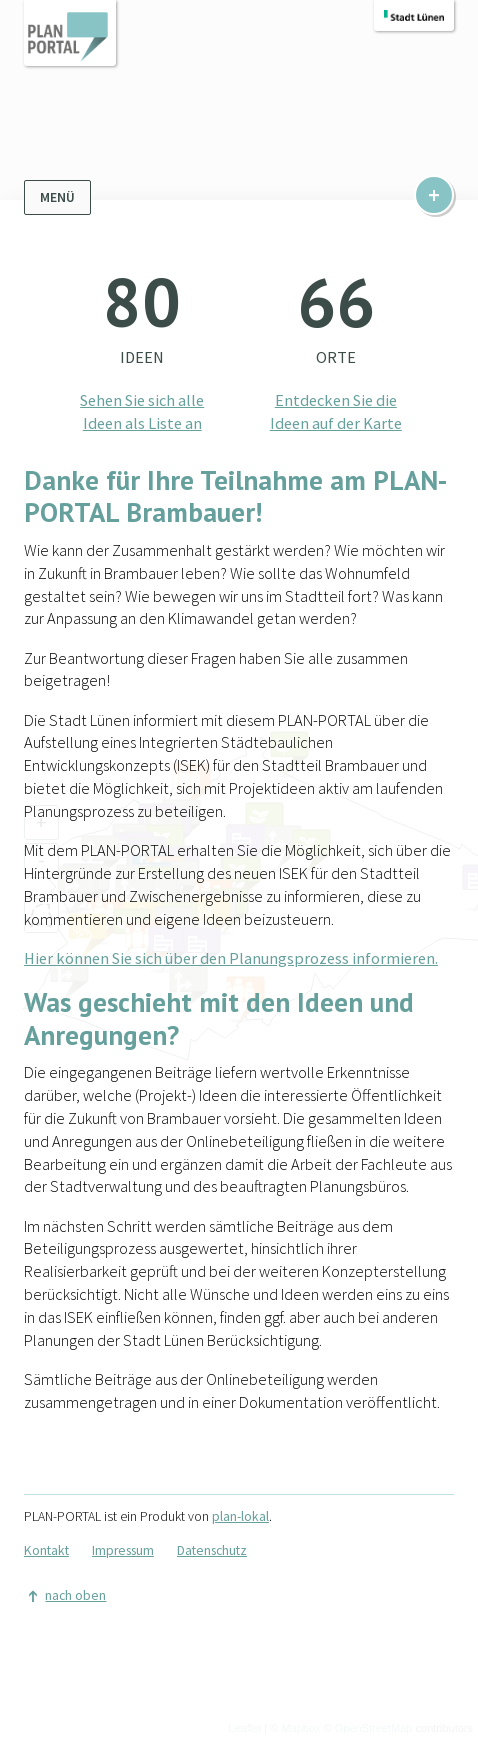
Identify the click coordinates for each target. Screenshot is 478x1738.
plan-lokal (240, 1516)
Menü (57, 197)
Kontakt (46, 1550)
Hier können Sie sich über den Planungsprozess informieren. (231, 958)
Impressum (123, 1550)
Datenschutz (212, 1550)
